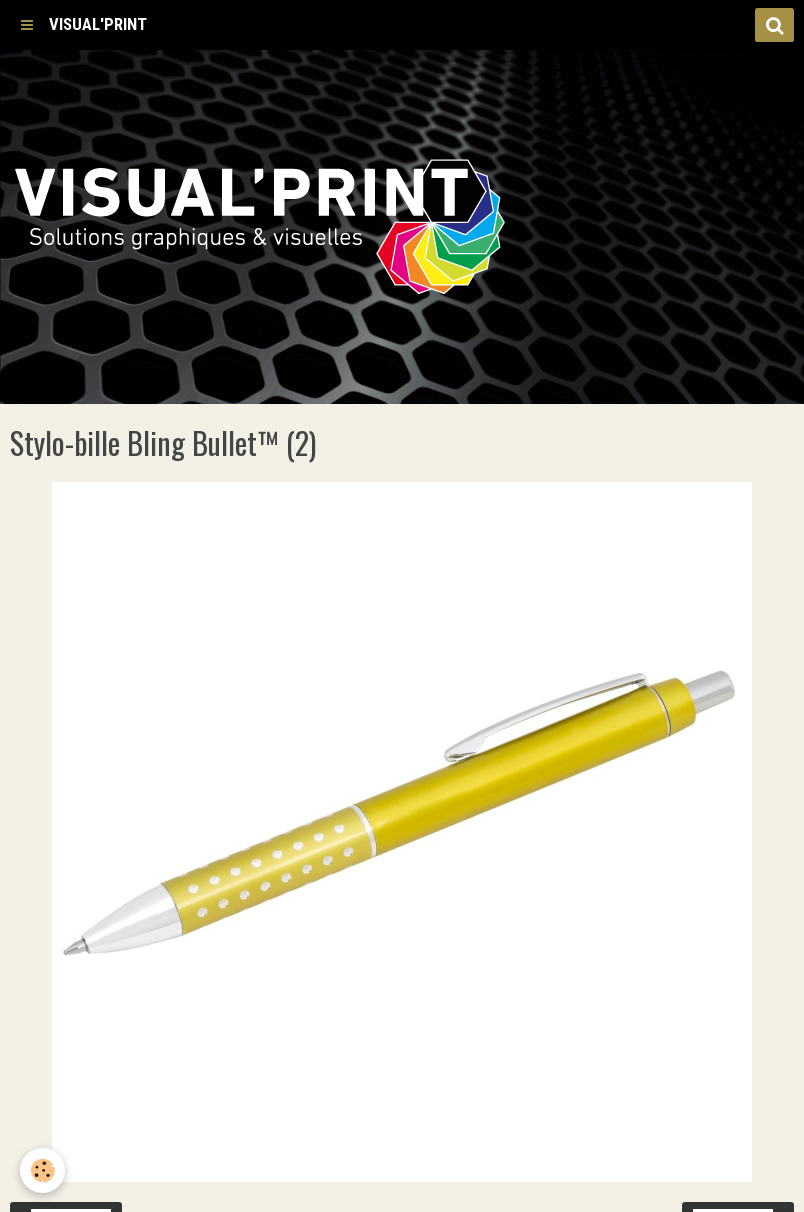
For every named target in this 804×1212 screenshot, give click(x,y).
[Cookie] (42, 1170)
